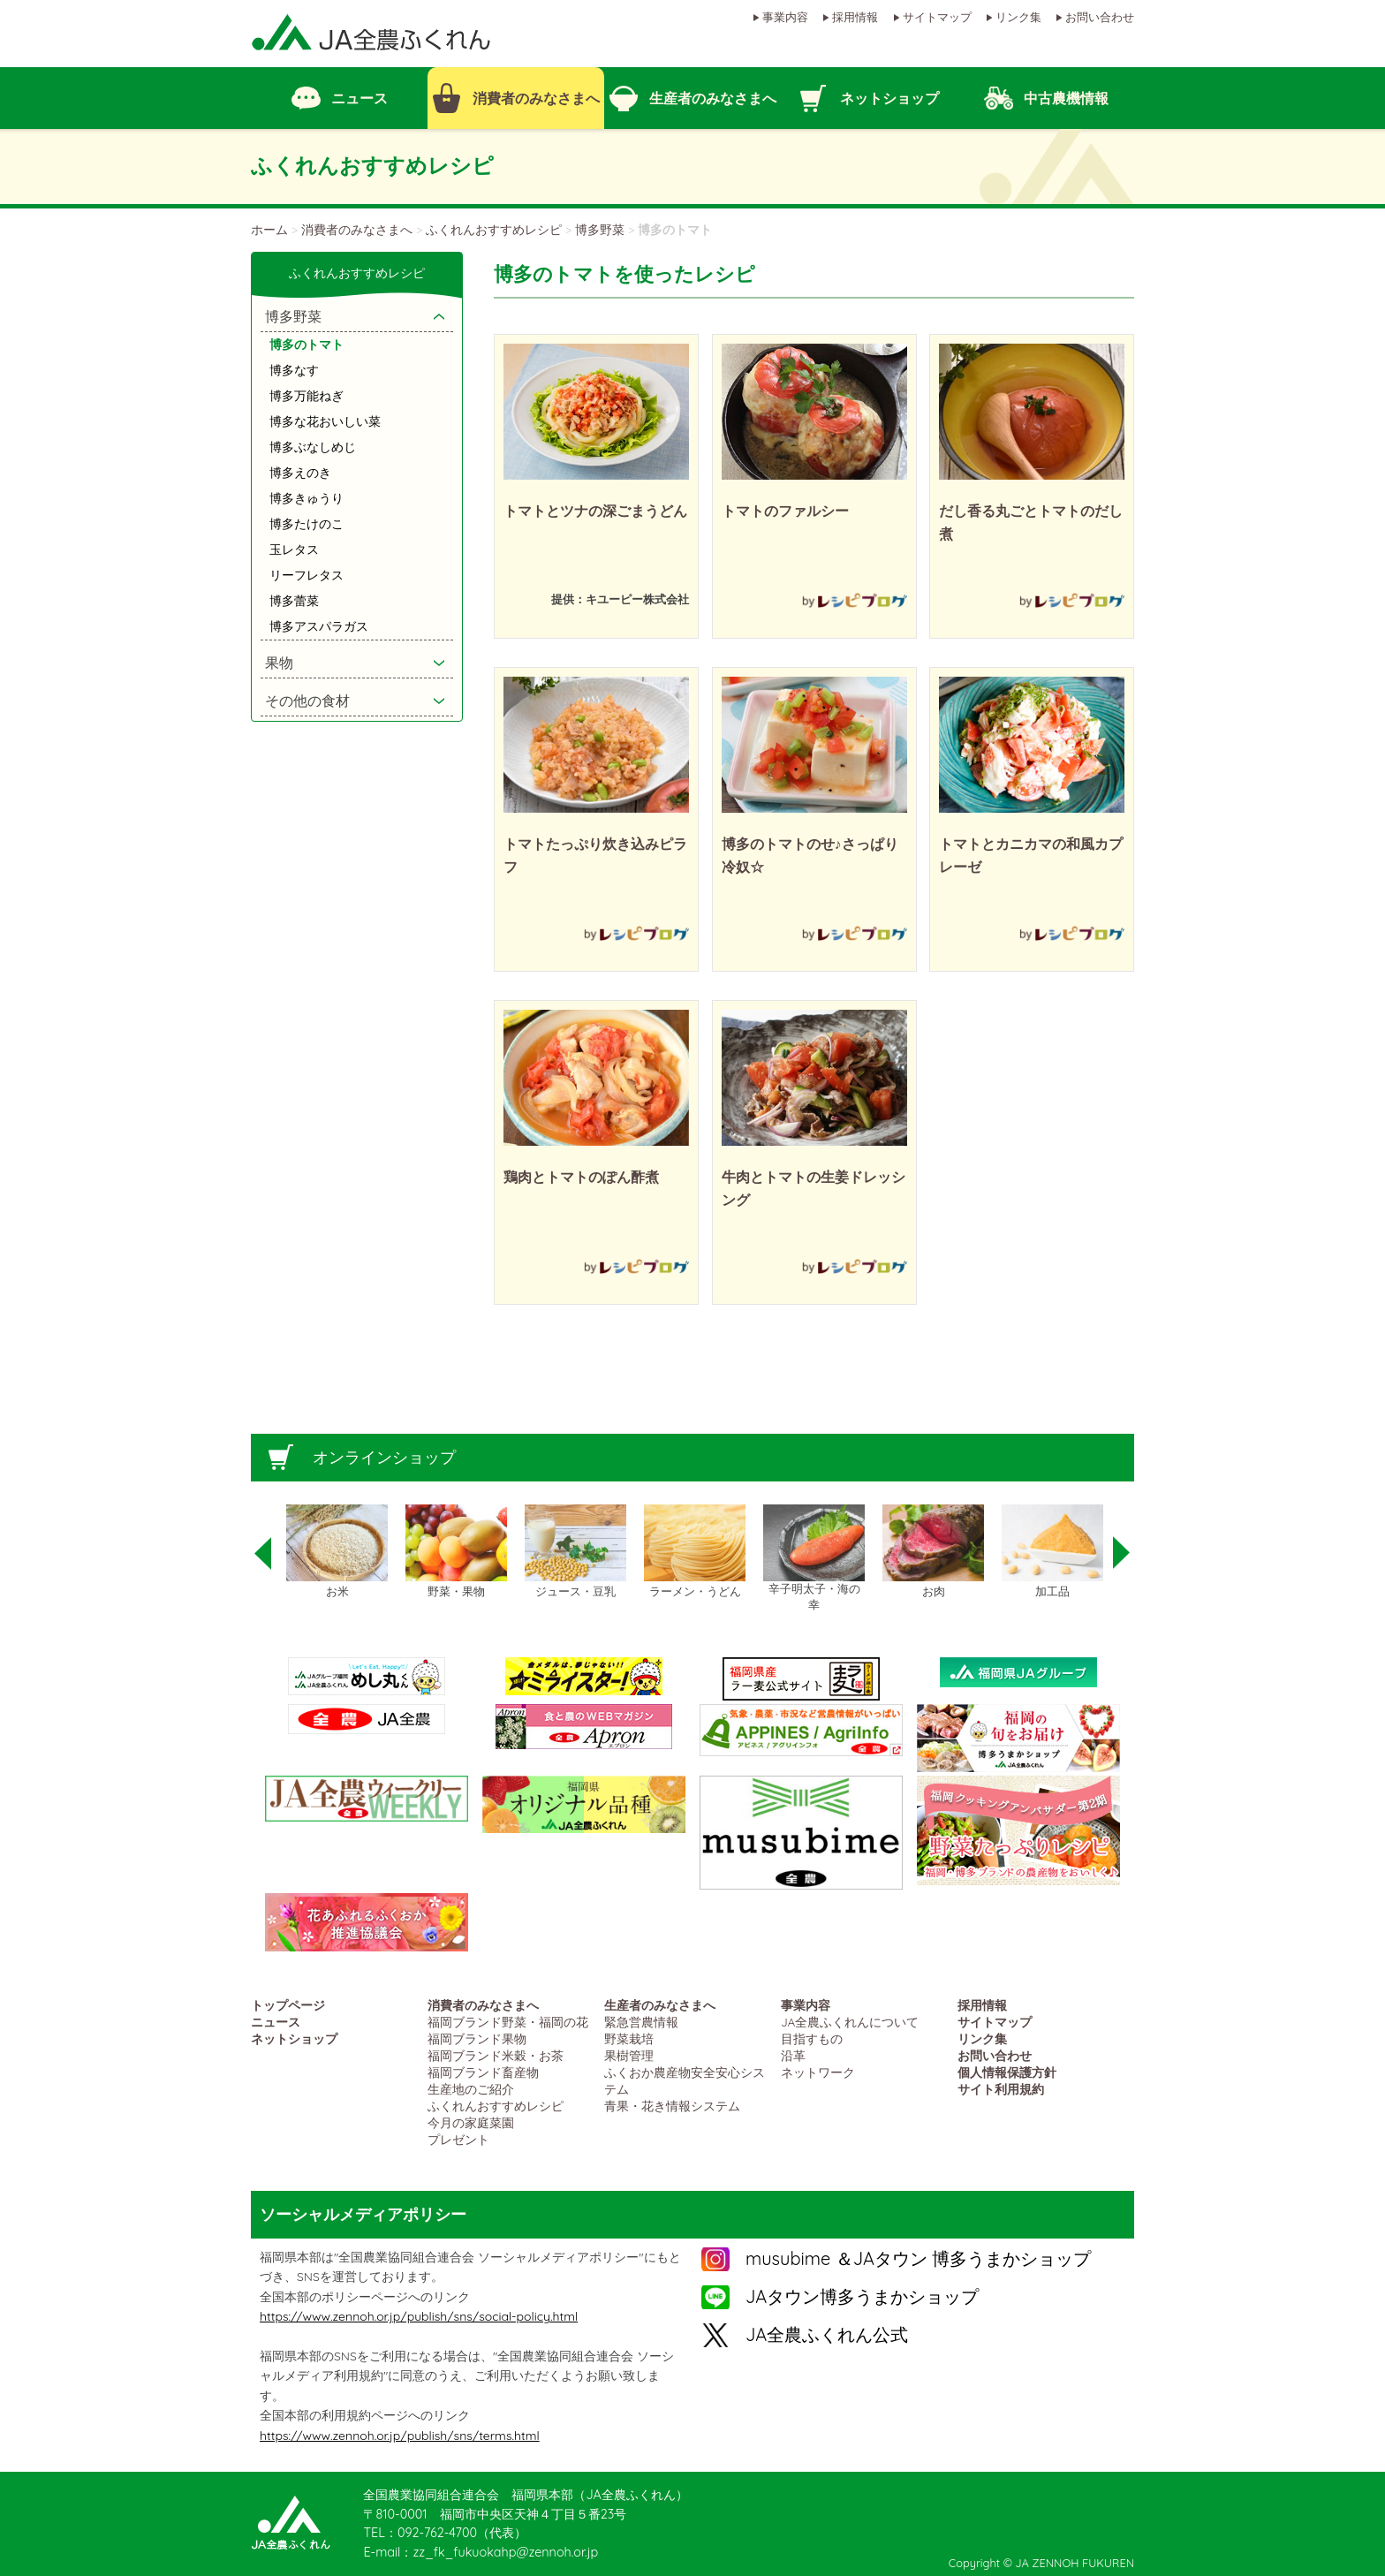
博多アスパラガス (318, 626)
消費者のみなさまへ (356, 230)
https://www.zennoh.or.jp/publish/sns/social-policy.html (419, 2316)
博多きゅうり (306, 498)
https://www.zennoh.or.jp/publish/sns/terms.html (400, 2435)
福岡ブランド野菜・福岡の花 (508, 2021)
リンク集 (1018, 17)
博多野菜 (599, 230)
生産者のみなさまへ (659, 2004)
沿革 (793, 2055)
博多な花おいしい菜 (325, 421)
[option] (337, 1552)
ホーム (269, 230)
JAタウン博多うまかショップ (862, 2296)
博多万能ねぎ (306, 396)
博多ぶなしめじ (312, 447)
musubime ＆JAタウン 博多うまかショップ (918, 2258)
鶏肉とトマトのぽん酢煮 (581, 1177)
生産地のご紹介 (471, 2088)
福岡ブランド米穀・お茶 (496, 2055)
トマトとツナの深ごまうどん (595, 510)
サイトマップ (937, 17)
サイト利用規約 (1000, 2088)
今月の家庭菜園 (471, 2122)
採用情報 (855, 17)
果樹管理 (629, 2055)
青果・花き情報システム (672, 2105)
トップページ (288, 2004)
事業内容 (785, 17)
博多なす (294, 370)
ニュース (275, 2021)
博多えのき (300, 473)
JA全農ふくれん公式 (826, 2334)
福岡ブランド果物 (477, 2038)
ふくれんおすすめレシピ (494, 230)
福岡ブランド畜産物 (483, 2072)
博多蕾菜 (294, 601)
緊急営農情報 (641, 2021)
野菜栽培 (629, 2038)
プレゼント (458, 2139)
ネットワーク (818, 2072)
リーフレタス (306, 575)
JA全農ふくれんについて (850, 2021)
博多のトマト (306, 344)
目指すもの (812, 2038)
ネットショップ (294, 2038)
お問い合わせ (1099, 17)
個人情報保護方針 (1006, 2072)
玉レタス (294, 549)
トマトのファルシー (785, 510)
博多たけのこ (306, 524)
